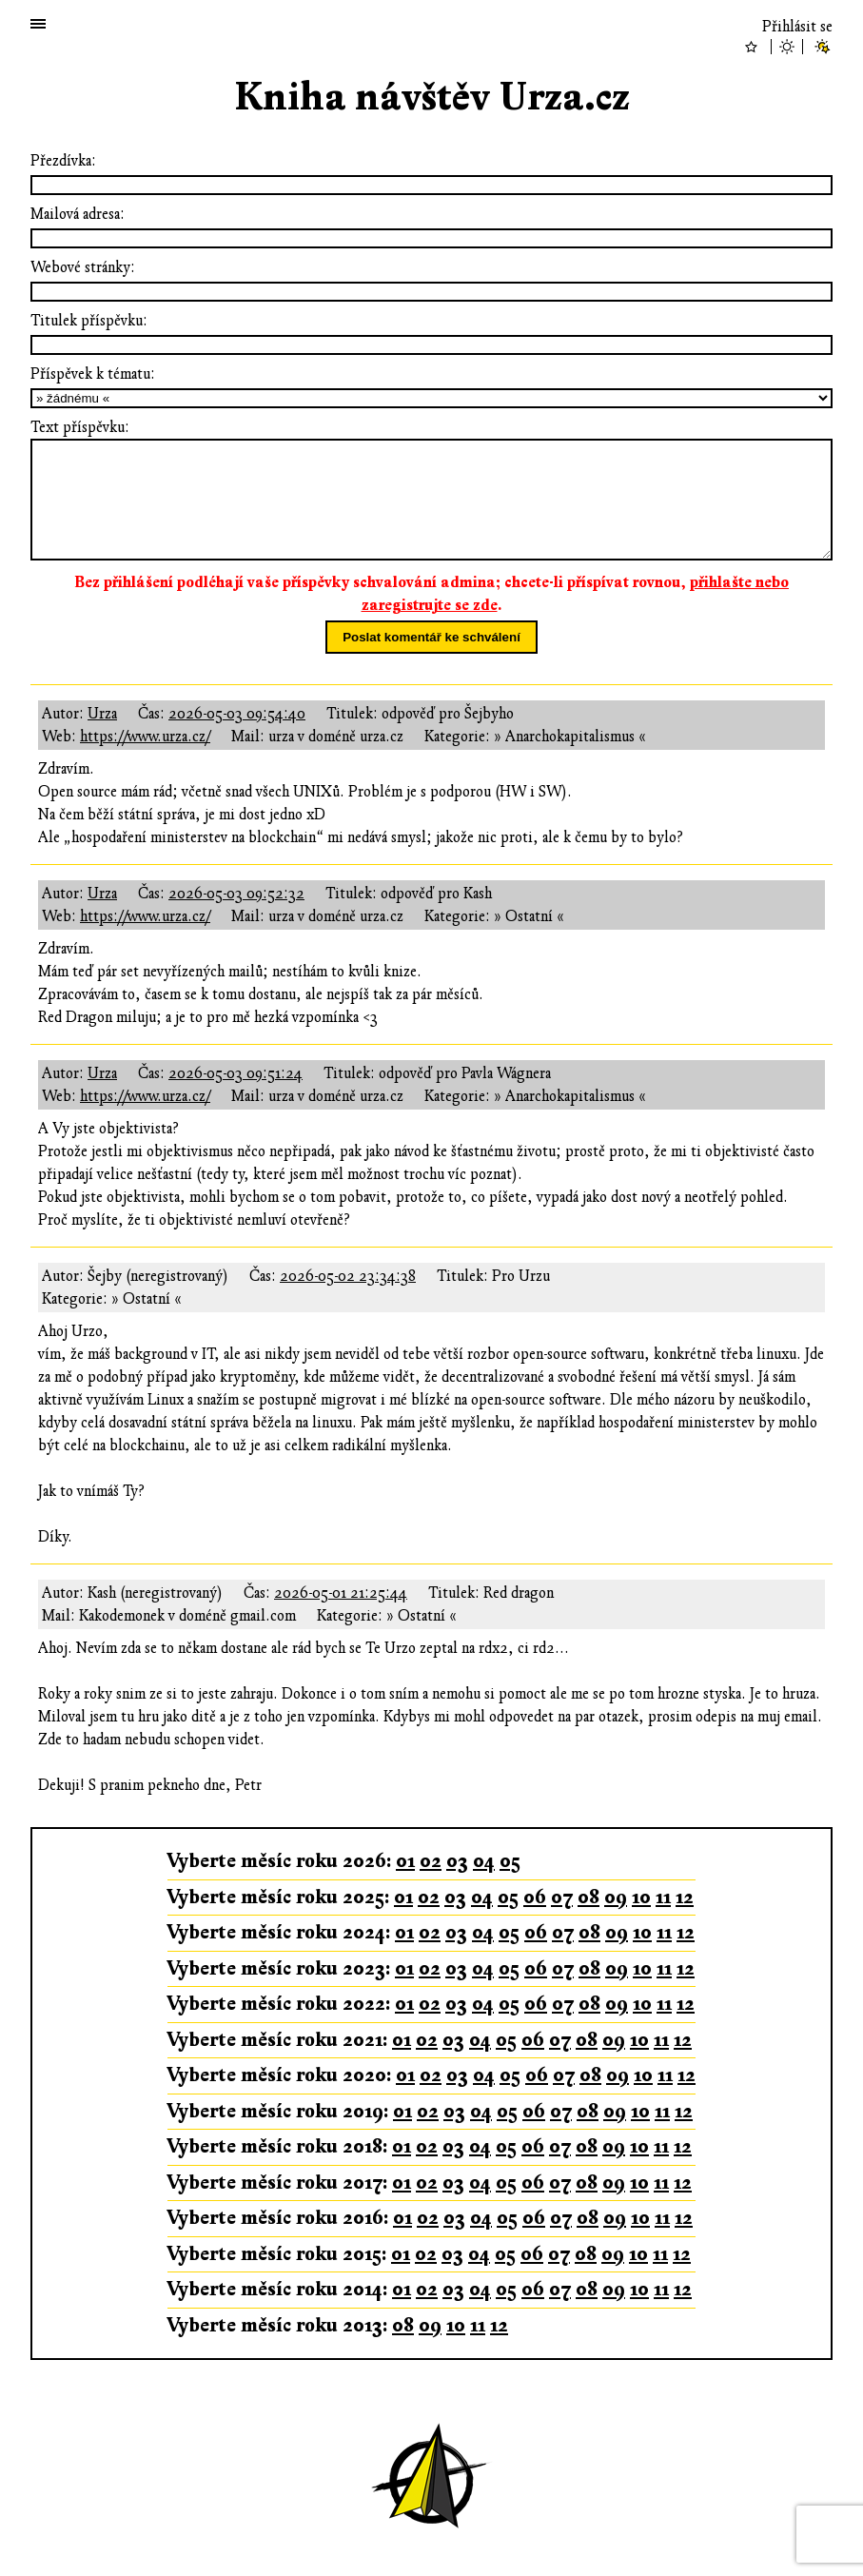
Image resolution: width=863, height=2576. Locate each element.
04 (484, 1861)
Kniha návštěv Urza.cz (432, 97)
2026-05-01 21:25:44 (340, 1593)
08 (588, 1897)
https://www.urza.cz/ (145, 736)
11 (663, 1897)
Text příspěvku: (79, 427)
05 (510, 1861)
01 (405, 1861)
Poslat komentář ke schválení (431, 637)
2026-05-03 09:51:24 (235, 1073)
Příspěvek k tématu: (92, 374)
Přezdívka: (63, 160)
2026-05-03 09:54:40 (236, 713)
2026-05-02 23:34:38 (348, 1276)
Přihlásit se (797, 26)
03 (457, 1861)
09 (615, 1897)
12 (685, 1897)
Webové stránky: (82, 267)
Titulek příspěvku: (88, 320)
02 (430, 1861)
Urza (102, 713)
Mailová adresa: (77, 214)
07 (562, 1897)
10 (641, 1897)
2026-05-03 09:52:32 (236, 893)
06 (534, 1897)
